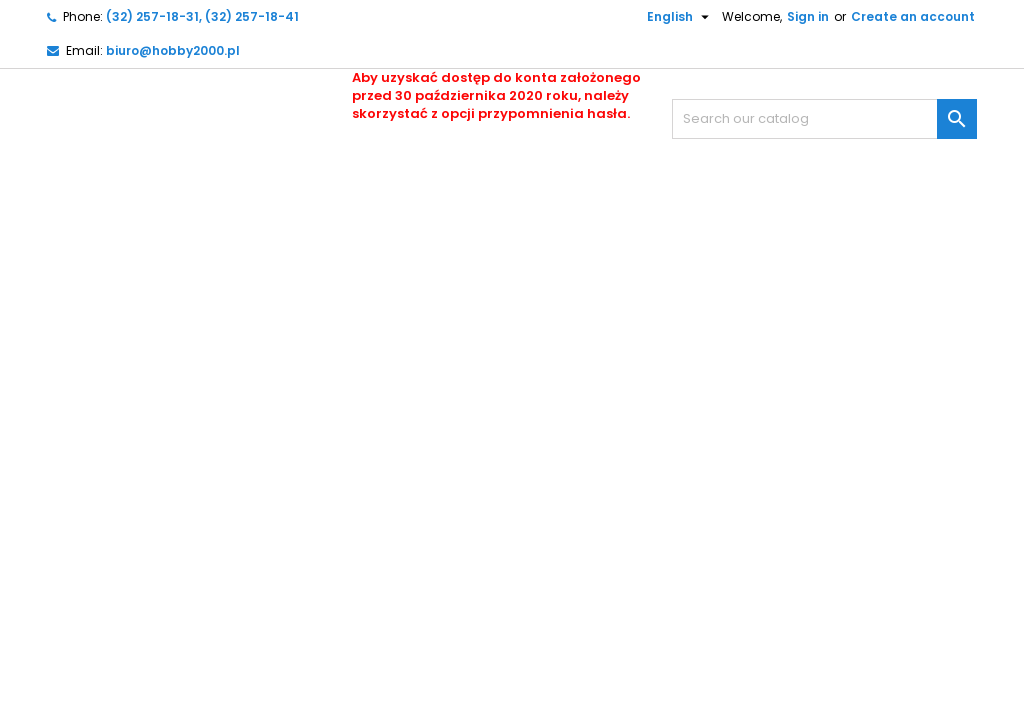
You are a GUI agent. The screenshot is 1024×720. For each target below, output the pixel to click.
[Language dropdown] (670, 17)
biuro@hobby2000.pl (173, 50)
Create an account (913, 16)
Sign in (808, 16)
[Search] (824, 119)
